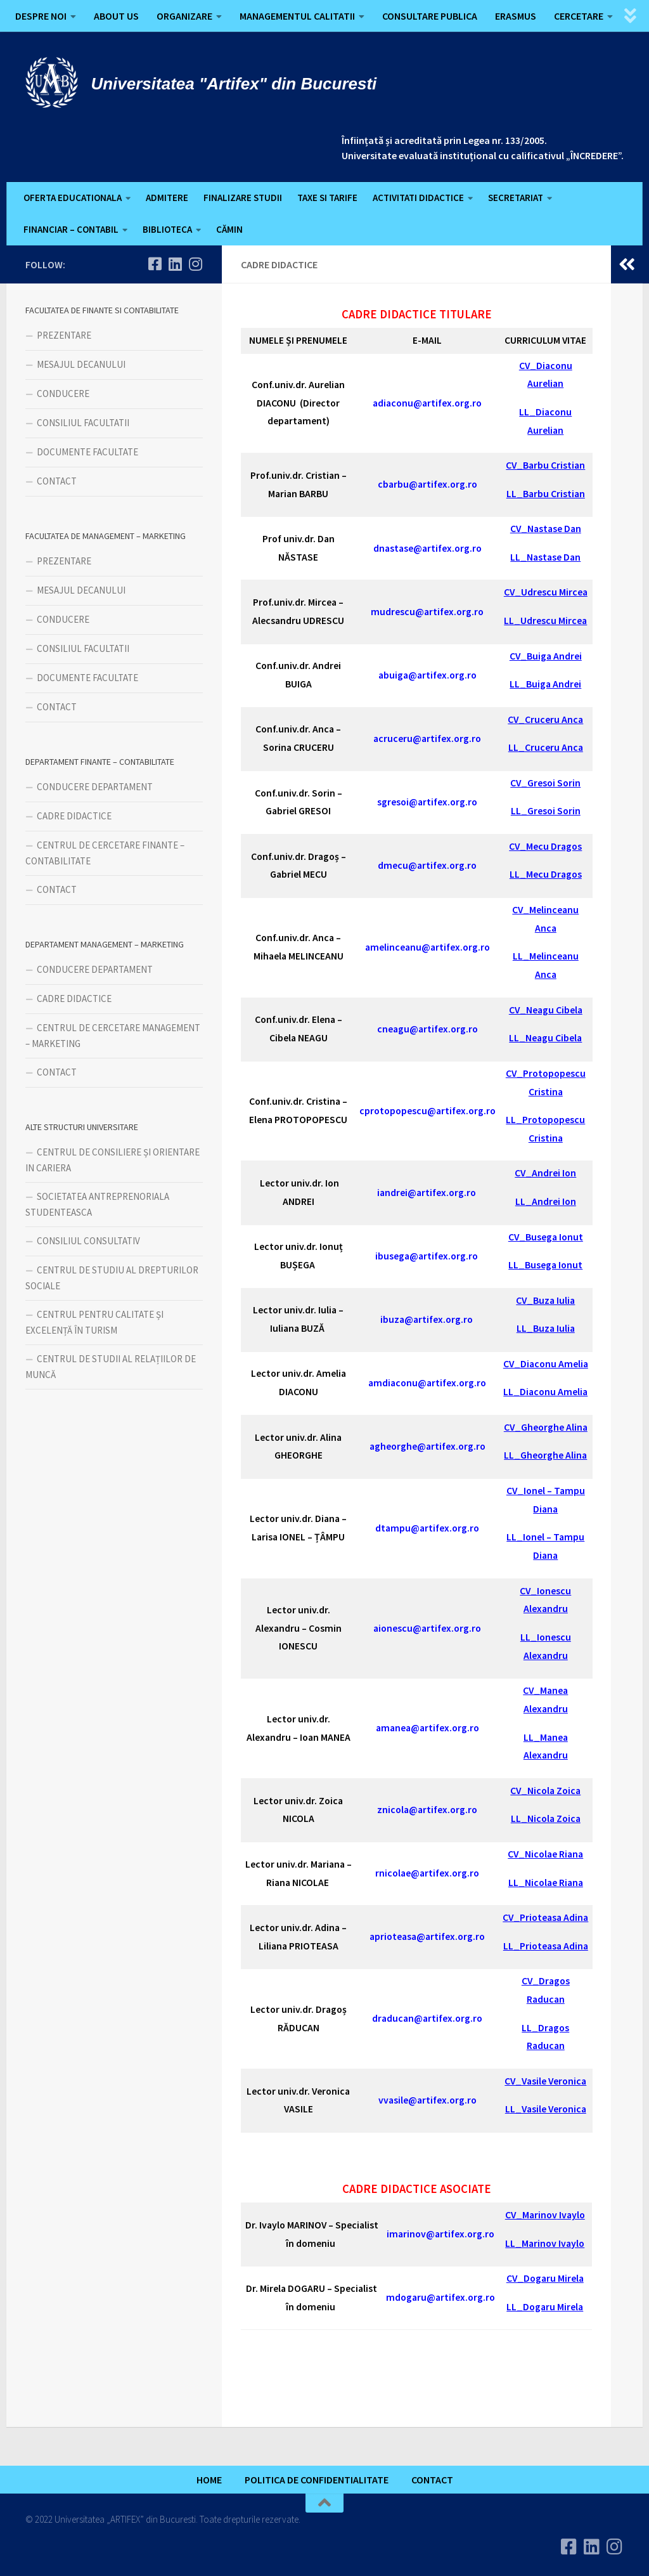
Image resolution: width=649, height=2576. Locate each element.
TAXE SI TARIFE (327, 198)
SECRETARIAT (515, 198)
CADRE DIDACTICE (74, 816)
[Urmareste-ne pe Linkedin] (175, 263)
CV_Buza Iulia (545, 1300)
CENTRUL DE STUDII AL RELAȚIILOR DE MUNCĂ (110, 1367)
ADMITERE (167, 198)
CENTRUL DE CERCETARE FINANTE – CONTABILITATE (104, 853)
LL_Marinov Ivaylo (544, 2243)
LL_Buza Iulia (546, 1328)
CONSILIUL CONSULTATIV (88, 1241)
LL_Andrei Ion (545, 1201)
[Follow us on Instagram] (195, 263)
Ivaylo (571, 2215)
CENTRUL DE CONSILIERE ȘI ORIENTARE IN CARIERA (112, 1160)
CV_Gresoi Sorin (545, 783)
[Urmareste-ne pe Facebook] (154, 263)
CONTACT (57, 481)
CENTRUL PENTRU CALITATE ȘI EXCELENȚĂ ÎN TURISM (94, 1322)
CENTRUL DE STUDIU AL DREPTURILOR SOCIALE (111, 1278)
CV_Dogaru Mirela (545, 2278)
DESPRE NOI (41, 16)
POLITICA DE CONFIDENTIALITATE (317, 2479)
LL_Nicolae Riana (545, 1883)
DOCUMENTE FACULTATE (87, 452)
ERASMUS (515, 16)
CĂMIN (229, 229)
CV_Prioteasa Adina (545, 1917)
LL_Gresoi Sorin (546, 811)
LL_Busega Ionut (545, 1265)
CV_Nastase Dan (545, 529)
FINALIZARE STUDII (242, 198)
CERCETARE (578, 16)
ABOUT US (116, 16)
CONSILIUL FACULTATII (83, 423)
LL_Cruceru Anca (545, 747)
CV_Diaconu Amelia (545, 1364)
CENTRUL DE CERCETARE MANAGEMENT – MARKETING (112, 1036)
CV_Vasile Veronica (545, 2081)
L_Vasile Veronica (548, 2109)
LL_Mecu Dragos (546, 874)
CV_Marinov (531, 2215)
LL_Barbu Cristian (545, 494)
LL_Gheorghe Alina (545, 1455)
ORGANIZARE (184, 16)
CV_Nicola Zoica (545, 1791)
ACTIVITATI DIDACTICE (418, 198)
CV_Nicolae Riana (545, 1854)
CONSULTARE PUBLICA (429, 16)
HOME (209, 2479)
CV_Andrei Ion (545, 1173)
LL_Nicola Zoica (546, 1818)
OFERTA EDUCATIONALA (72, 198)
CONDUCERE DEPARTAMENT (95, 787)
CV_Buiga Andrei (546, 656)
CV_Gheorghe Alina (546, 1427)
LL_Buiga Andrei (545, 684)
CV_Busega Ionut (545, 1237)
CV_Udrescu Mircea (546, 592)
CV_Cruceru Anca (545, 719)
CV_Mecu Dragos (545, 846)
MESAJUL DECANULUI (81, 364)
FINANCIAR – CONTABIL (71, 229)
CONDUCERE (63, 393)
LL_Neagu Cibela (545, 1038)
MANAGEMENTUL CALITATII (297, 16)
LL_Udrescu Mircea (545, 621)
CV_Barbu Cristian (545, 465)
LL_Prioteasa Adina (545, 1946)
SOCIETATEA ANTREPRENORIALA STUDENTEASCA (97, 1204)
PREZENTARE (64, 335)
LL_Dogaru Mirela (544, 2307)
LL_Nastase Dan (545, 557)
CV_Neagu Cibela (545, 1010)
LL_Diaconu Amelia (545, 1392)
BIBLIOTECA (167, 229)
